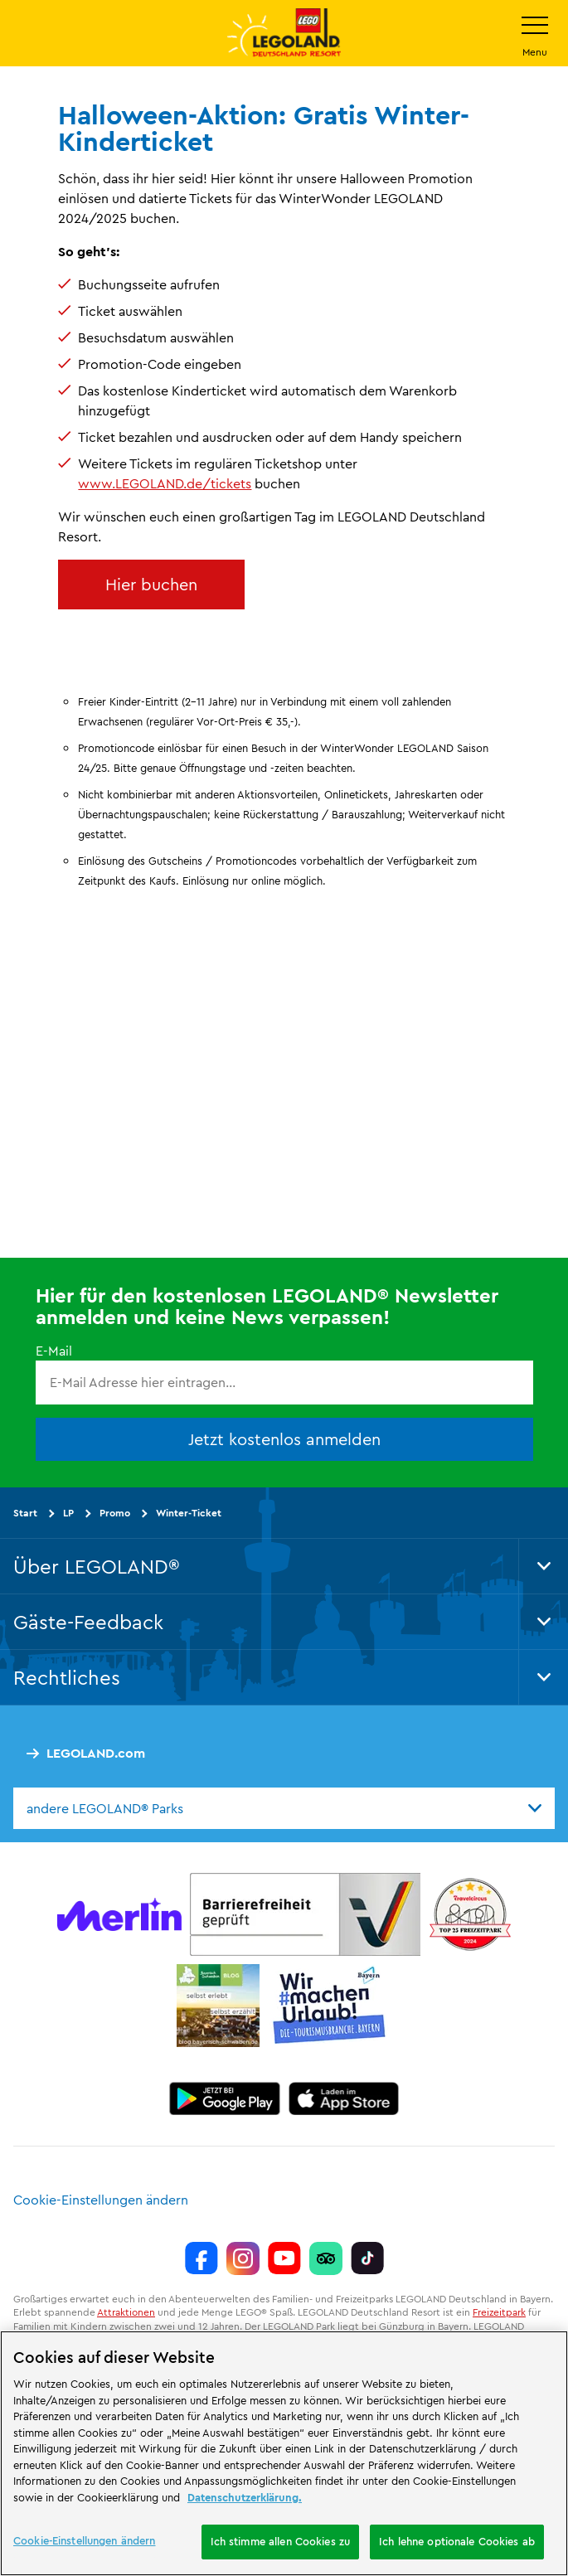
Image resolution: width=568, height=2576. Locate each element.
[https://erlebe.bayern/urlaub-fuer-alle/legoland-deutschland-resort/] (305, 1914)
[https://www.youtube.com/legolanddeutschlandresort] (284, 2258)
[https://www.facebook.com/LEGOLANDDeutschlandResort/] (201, 2258)
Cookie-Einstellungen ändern (100, 2199)
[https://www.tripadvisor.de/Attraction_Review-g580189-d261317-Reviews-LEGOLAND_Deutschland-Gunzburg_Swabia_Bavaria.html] (325, 2258)
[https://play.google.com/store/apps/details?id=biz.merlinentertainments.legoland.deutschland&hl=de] (224, 2098)
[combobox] (284, 1808)
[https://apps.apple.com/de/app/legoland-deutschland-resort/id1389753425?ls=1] (344, 2098)
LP (68, 1512)
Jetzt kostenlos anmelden (284, 1439)
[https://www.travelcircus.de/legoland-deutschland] (470, 1914)
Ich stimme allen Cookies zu (281, 2541)
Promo (115, 1512)
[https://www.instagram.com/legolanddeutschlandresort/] (243, 2258)
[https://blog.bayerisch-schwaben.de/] (218, 2005)
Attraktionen (126, 2312)
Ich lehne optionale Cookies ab (457, 2541)
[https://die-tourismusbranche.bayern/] (329, 2005)
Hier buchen (151, 584)
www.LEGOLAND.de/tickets (164, 483)
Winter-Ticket (188, 1512)
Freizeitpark (499, 2312)
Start (25, 1512)
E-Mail (54, 1350)
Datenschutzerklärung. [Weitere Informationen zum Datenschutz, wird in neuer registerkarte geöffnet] (244, 2497)
